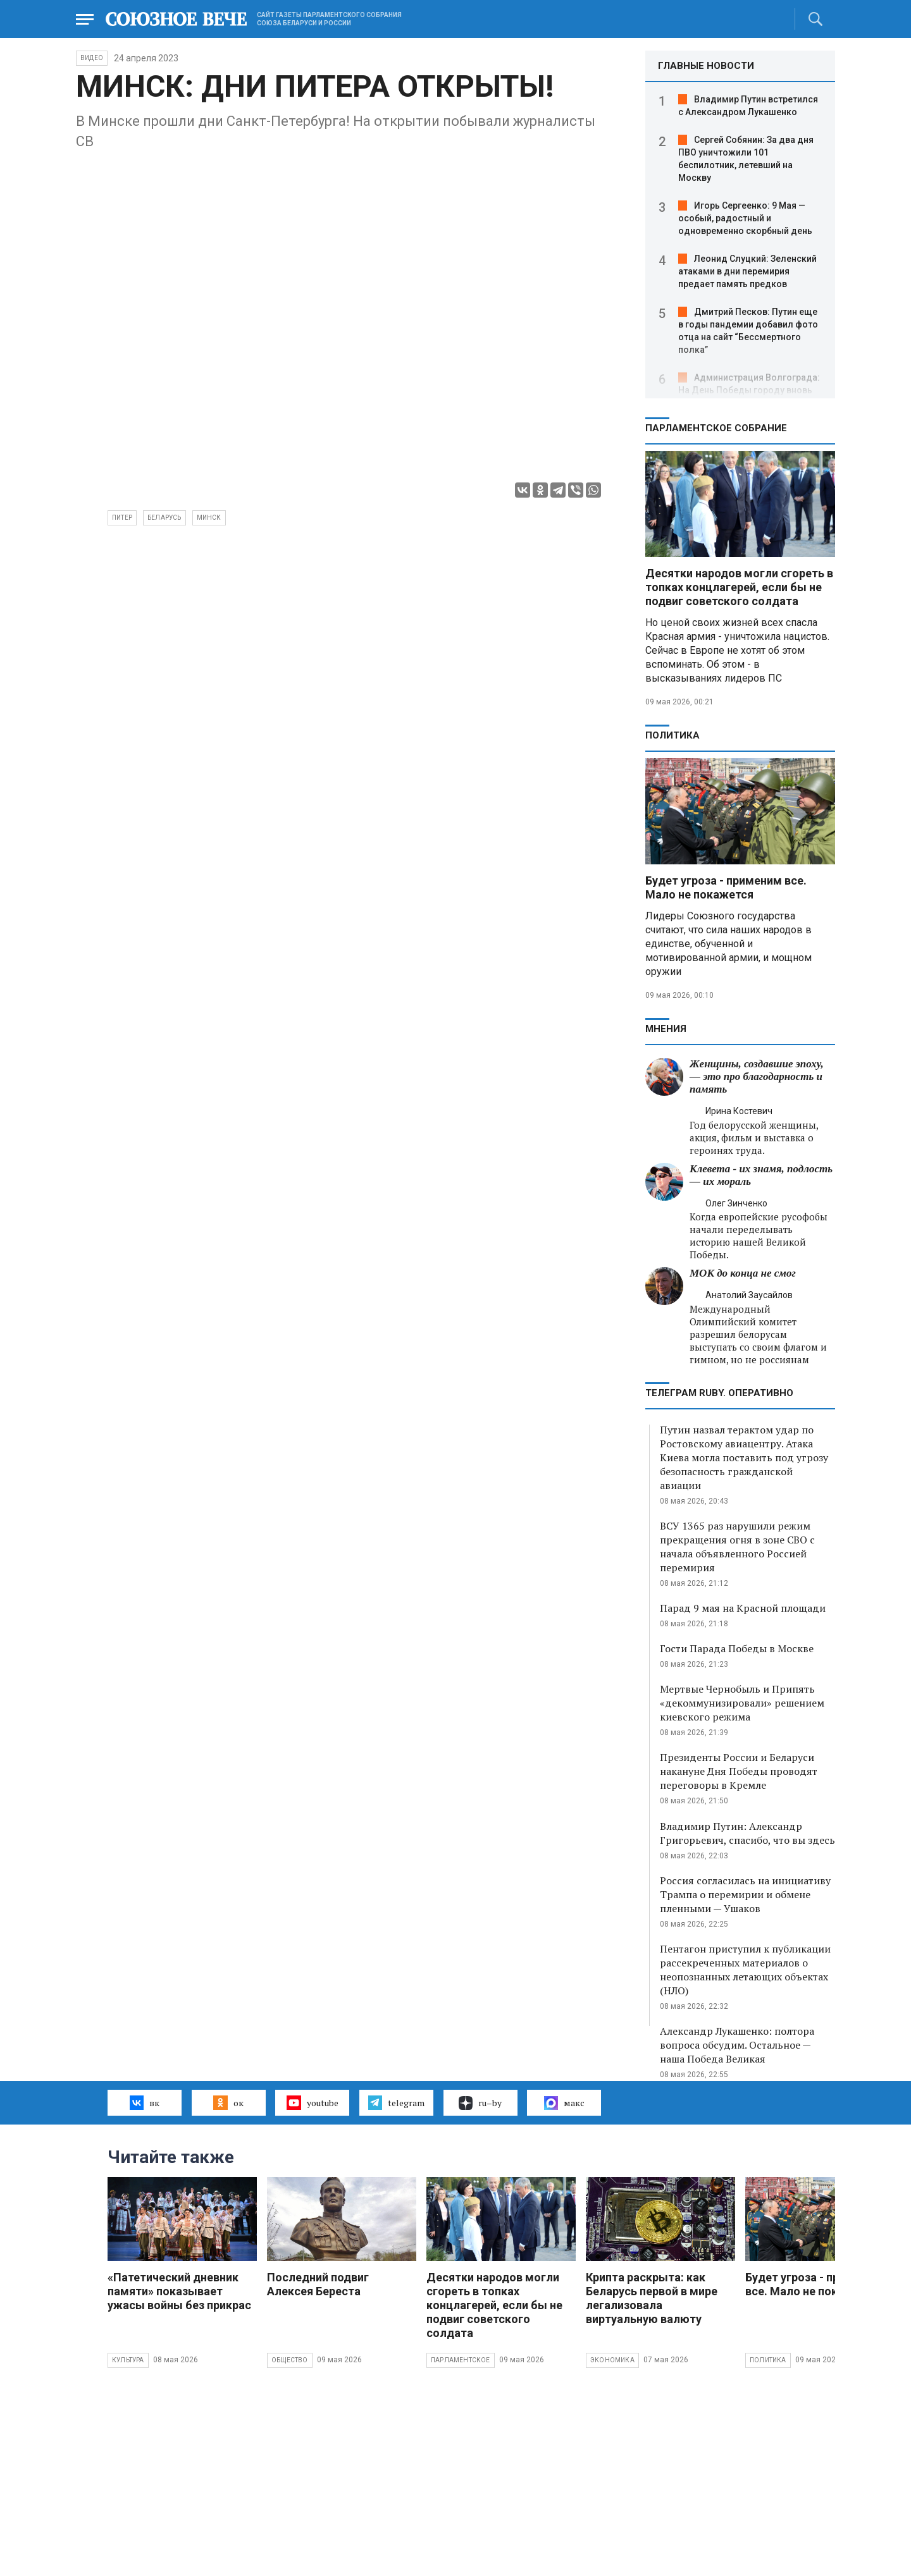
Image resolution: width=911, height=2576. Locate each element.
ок (228, 2102)
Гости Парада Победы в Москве (737, 1648)
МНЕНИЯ (665, 1028)
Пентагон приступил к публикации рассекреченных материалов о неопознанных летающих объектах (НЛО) (745, 1969)
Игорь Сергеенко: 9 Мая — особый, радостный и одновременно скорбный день (745, 218)
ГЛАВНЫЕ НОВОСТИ (706, 65)
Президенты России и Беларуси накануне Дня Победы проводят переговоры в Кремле (738, 1771)
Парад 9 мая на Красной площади (743, 1608)
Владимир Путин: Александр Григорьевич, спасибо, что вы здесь (747, 1833)
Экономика (612, 2360)
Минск (209, 517)
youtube (312, 2102)
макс (564, 2103)
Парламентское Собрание (716, 428)
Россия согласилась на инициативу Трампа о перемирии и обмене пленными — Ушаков (745, 1894)
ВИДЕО (91, 57)
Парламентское (460, 2360)
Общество (289, 2360)
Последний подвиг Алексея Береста (318, 2284)
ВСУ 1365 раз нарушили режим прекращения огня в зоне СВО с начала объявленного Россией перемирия (737, 1546)
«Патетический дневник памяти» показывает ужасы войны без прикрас (179, 2291)
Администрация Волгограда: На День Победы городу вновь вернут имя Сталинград (749, 390)
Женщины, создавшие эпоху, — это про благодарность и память (757, 1076)
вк (144, 2102)
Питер (122, 517)
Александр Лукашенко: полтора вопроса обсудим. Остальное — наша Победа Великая (737, 2045)
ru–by (480, 2103)
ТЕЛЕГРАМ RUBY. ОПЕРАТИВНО (719, 1393)
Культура (128, 2360)
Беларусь (164, 517)
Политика (672, 735)
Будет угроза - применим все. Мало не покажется (726, 887)
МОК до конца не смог (743, 1273)
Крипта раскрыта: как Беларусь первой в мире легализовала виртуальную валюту (651, 2298)
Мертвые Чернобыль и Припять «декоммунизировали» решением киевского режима (742, 1703)
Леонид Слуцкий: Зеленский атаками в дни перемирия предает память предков (747, 271)
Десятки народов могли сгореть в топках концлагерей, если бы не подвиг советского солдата (739, 587)
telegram (396, 2102)
